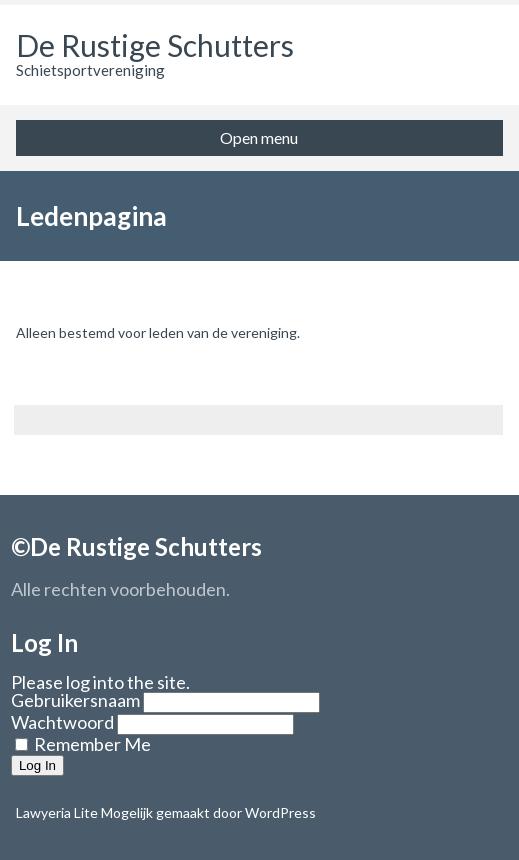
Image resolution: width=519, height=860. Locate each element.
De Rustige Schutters (155, 45)
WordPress (279, 812)
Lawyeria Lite (58, 812)
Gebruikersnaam (75, 700)
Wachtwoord (62, 722)
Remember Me (83, 744)
